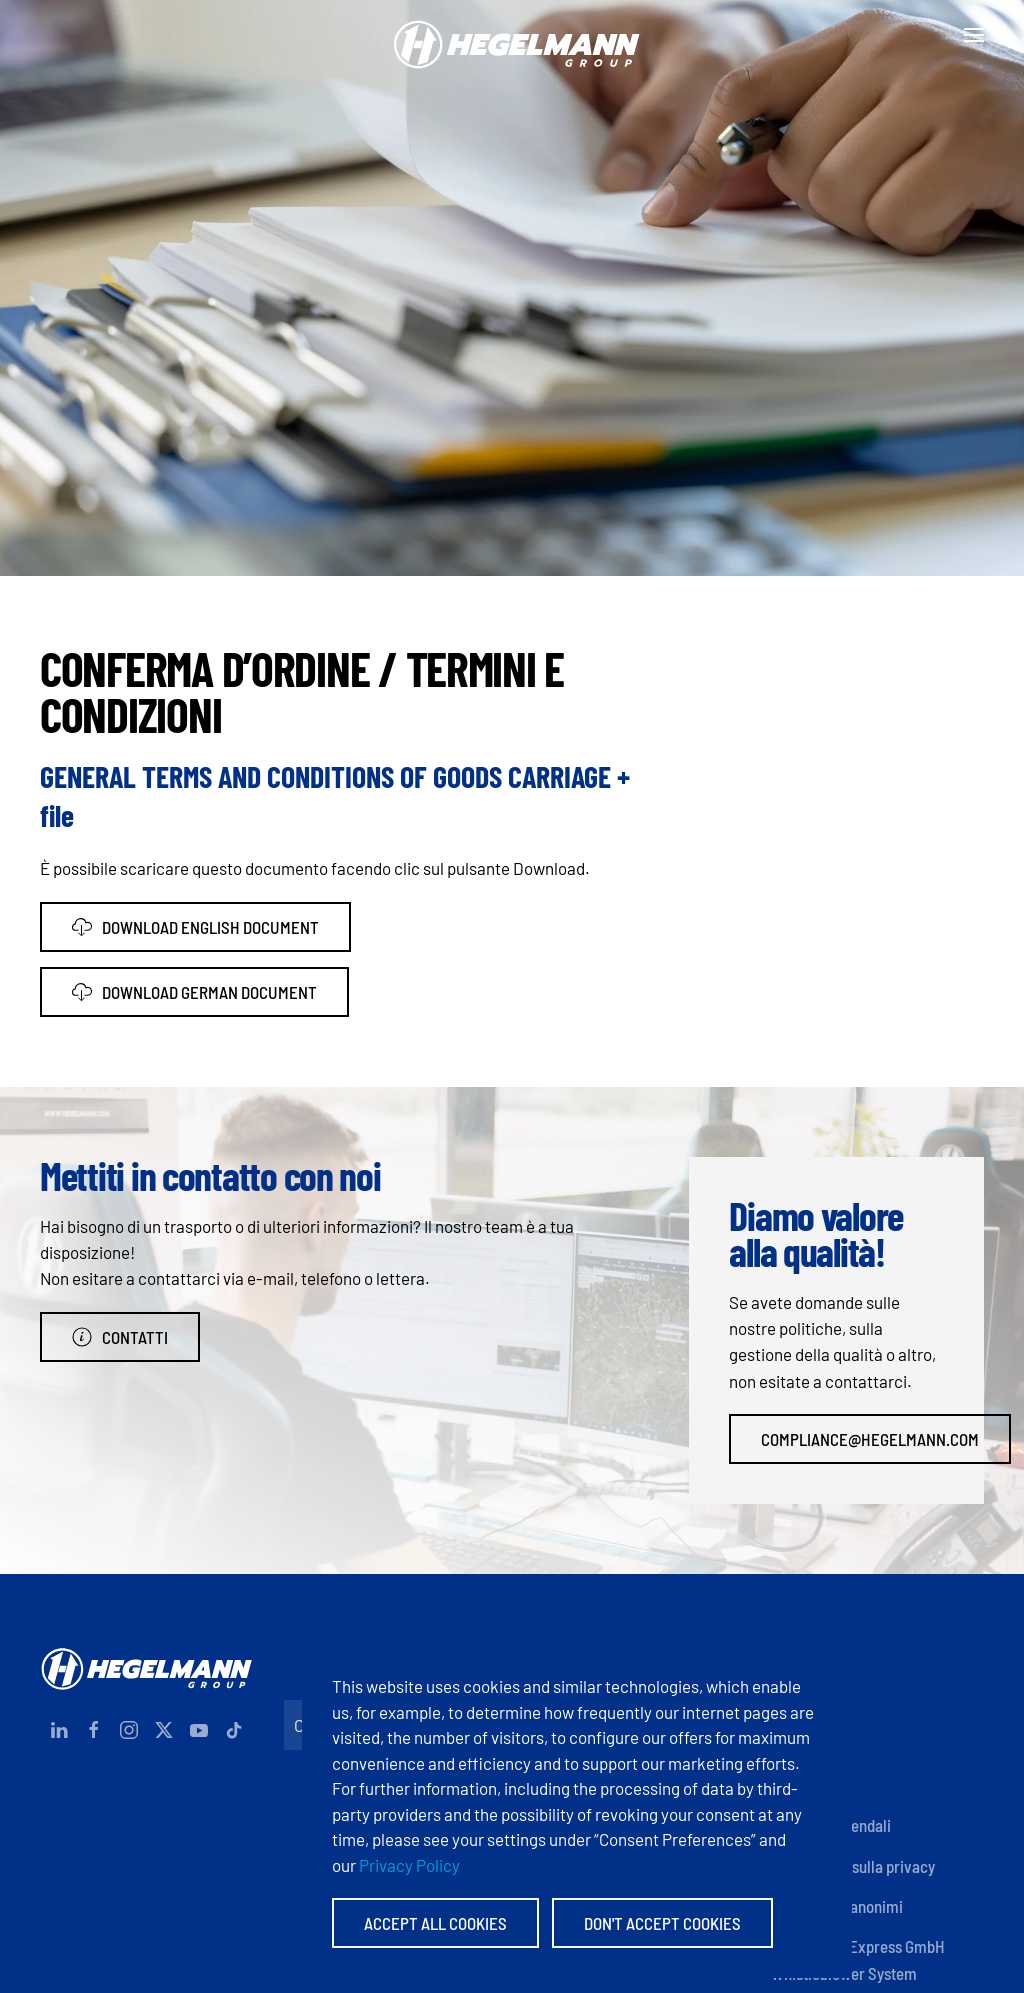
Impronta (801, 1704)
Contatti (120, 1337)
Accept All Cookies (435, 1923)
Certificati (804, 1785)
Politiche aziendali (831, 1825)
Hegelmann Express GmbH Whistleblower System (858, 1959)
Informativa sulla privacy (853, 1866)
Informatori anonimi (837, 1906)
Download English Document (195, 927)
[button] (974, 35)
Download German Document (194, 992)
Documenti (806, 1745)
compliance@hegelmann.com (870, 1439)
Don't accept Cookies (662, 1923)
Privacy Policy (409, 1865)
